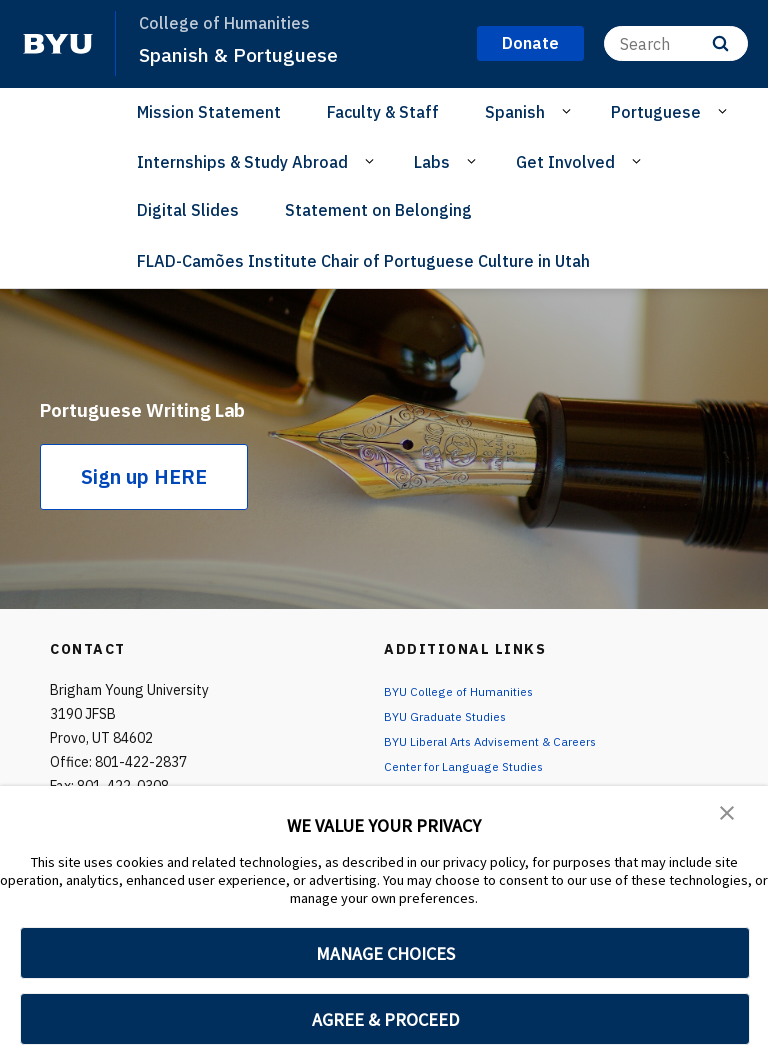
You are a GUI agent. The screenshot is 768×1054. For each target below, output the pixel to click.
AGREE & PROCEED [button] (385, 1019)
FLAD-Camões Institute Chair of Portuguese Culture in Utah (363, 261)
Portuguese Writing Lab (174, 405)
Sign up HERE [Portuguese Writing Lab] (144, 494)
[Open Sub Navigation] (569, 111)
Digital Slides (188, 210)
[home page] (58, 44)
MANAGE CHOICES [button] (385, 953)
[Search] (676, 43)
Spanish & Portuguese (247, 54)
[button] (728, 815)
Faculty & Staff (383, 112)
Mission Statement (209, 112)
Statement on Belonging (378, 210)
